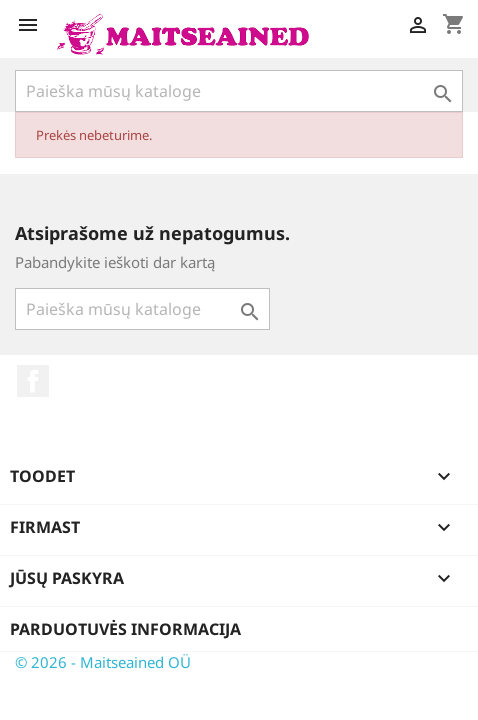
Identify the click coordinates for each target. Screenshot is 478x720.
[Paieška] (239, 91)
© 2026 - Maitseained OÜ (103, 662)
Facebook (33, 381)
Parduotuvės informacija (125, 629)
